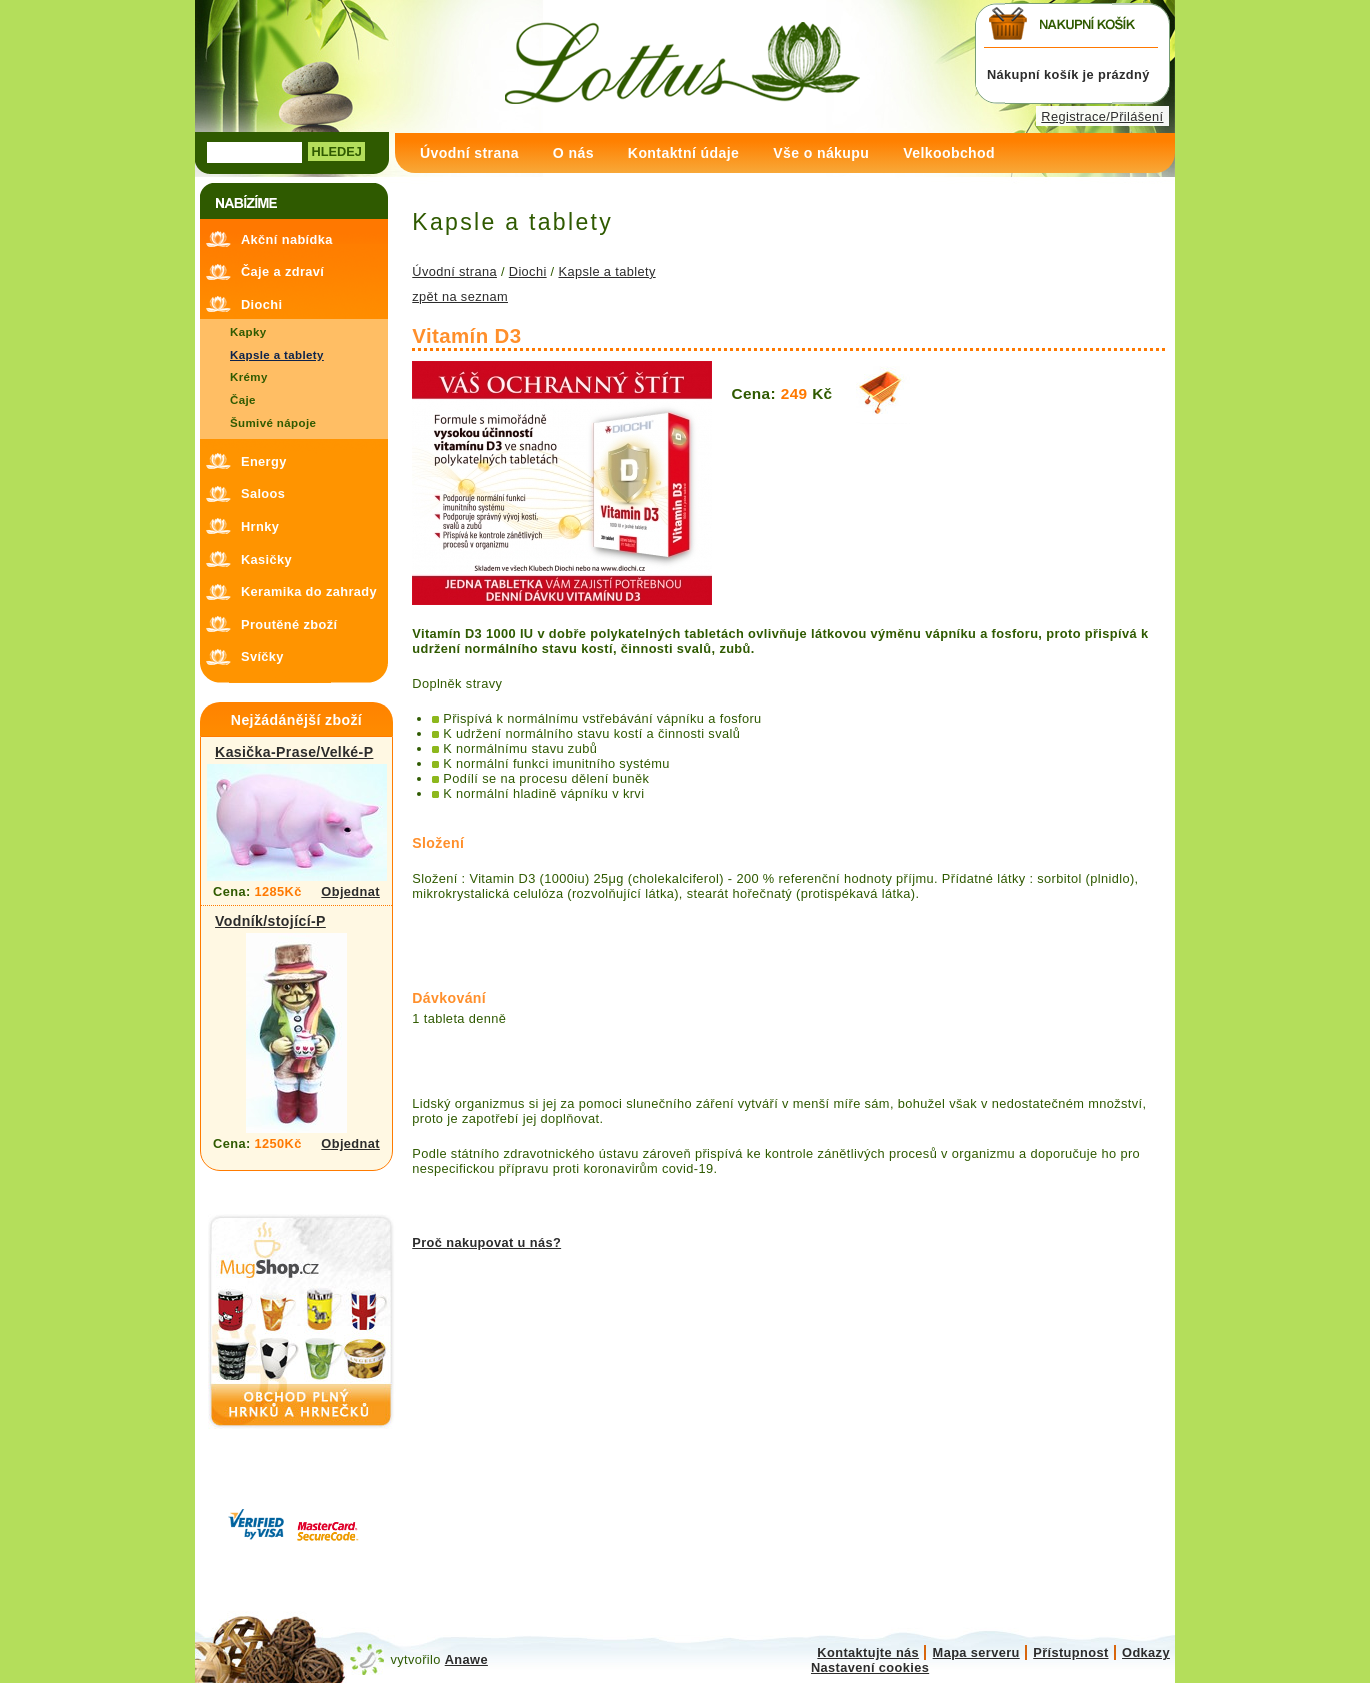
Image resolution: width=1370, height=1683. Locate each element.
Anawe (466, 1659)
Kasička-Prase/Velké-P (294, 752)
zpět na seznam (460, 296)
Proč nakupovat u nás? (486, 1242)
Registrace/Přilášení (1102, 116)
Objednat (350, 891)
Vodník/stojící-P (270, 921)
